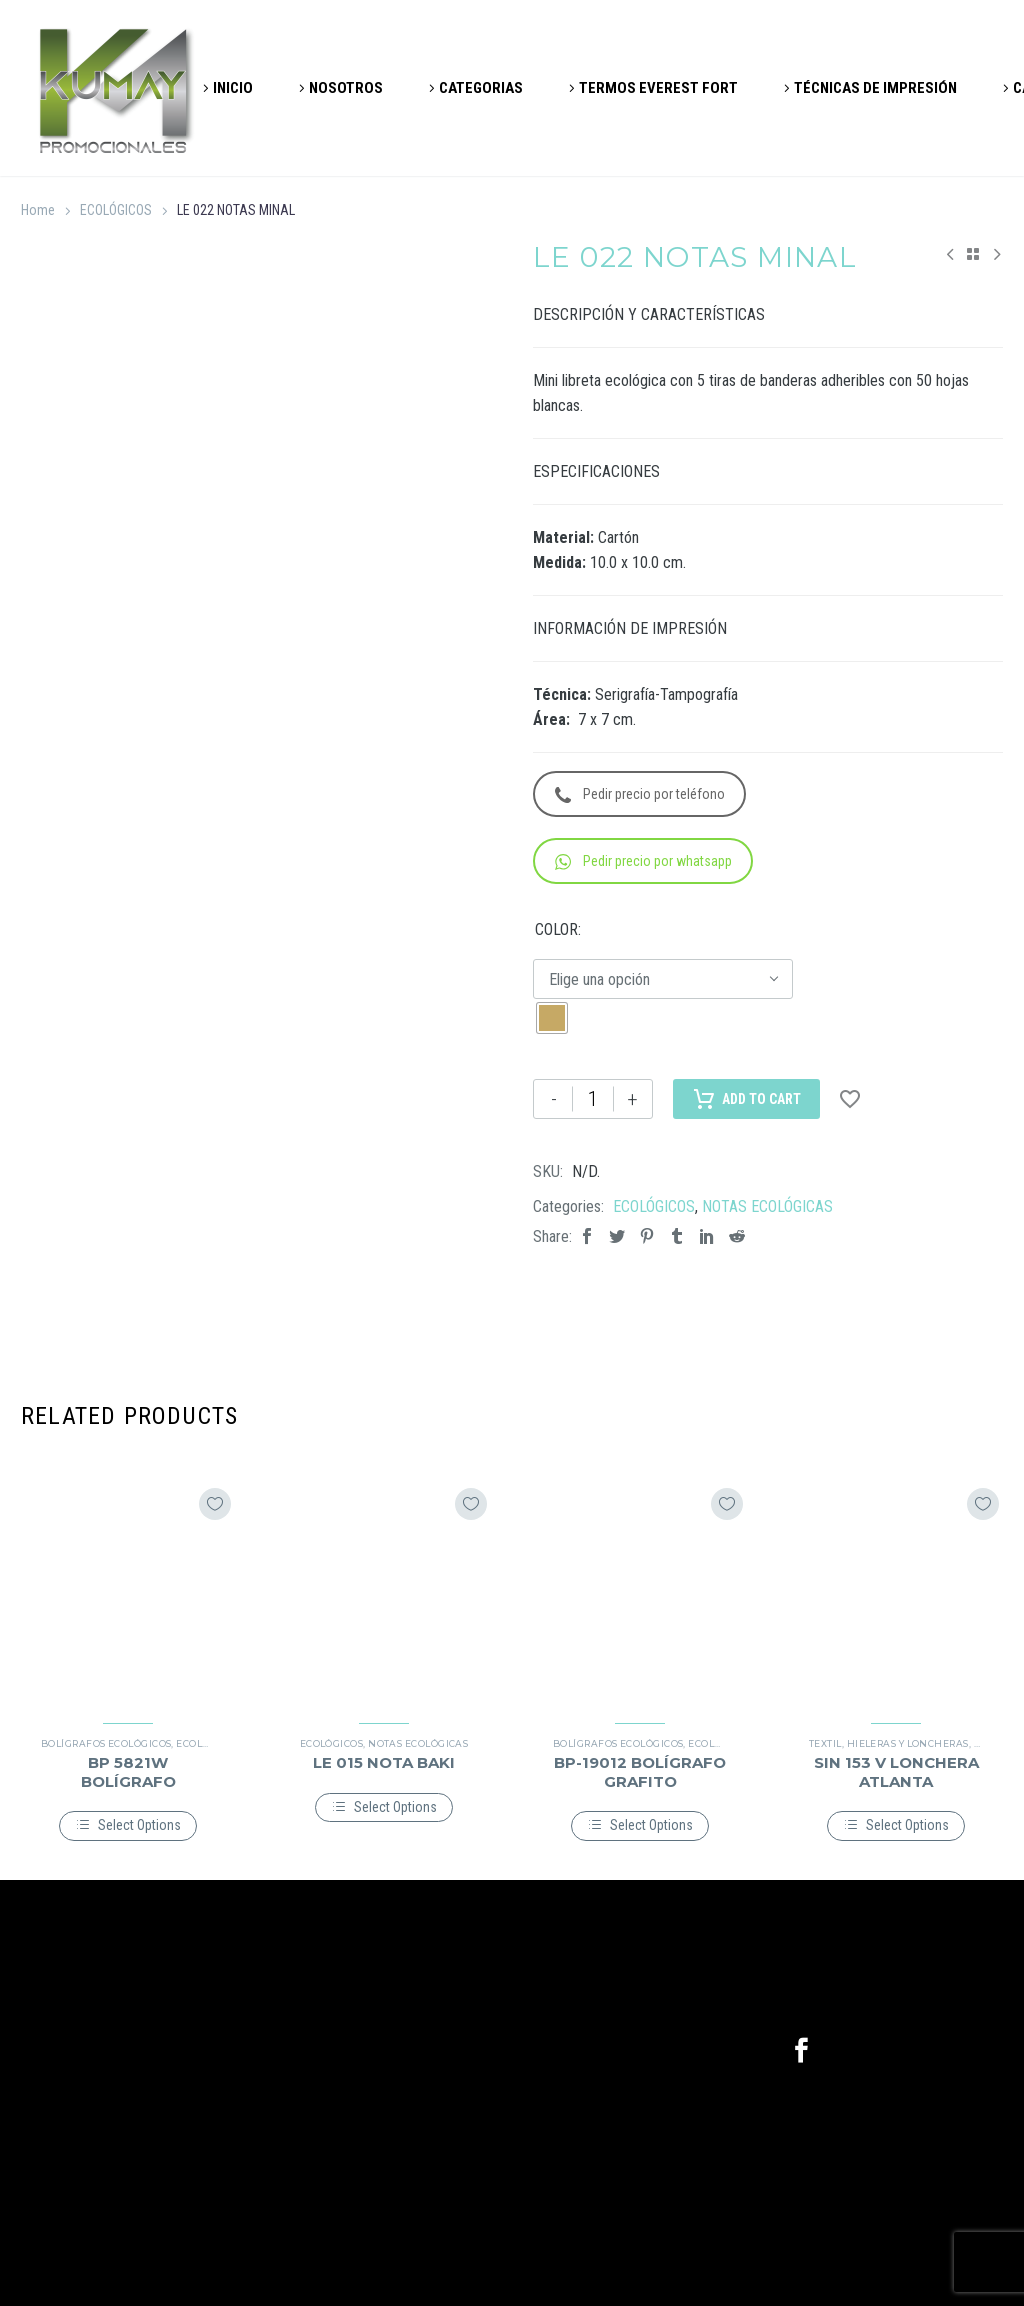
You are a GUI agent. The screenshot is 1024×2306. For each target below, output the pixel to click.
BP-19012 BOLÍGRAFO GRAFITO (640, 1771)
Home (38, 210)
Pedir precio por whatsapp (643, 861)
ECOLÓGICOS (116, 210)
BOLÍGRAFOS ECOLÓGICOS (106, 1743)
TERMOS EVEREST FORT (658, 88)
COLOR (556, 929)
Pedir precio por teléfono (640, 794)
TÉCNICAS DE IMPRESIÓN (875, 88)
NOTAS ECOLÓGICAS (767, 1206)
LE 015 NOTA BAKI (384, 1762)
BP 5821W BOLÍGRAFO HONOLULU (128, 1780)
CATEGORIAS (481, 88)
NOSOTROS (346, 88)
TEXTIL (825, 1743)
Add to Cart (746, 1099)
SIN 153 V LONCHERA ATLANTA (896, 1771)
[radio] (552, 1018)
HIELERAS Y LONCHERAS (908, 1743)
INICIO (233, 88)
